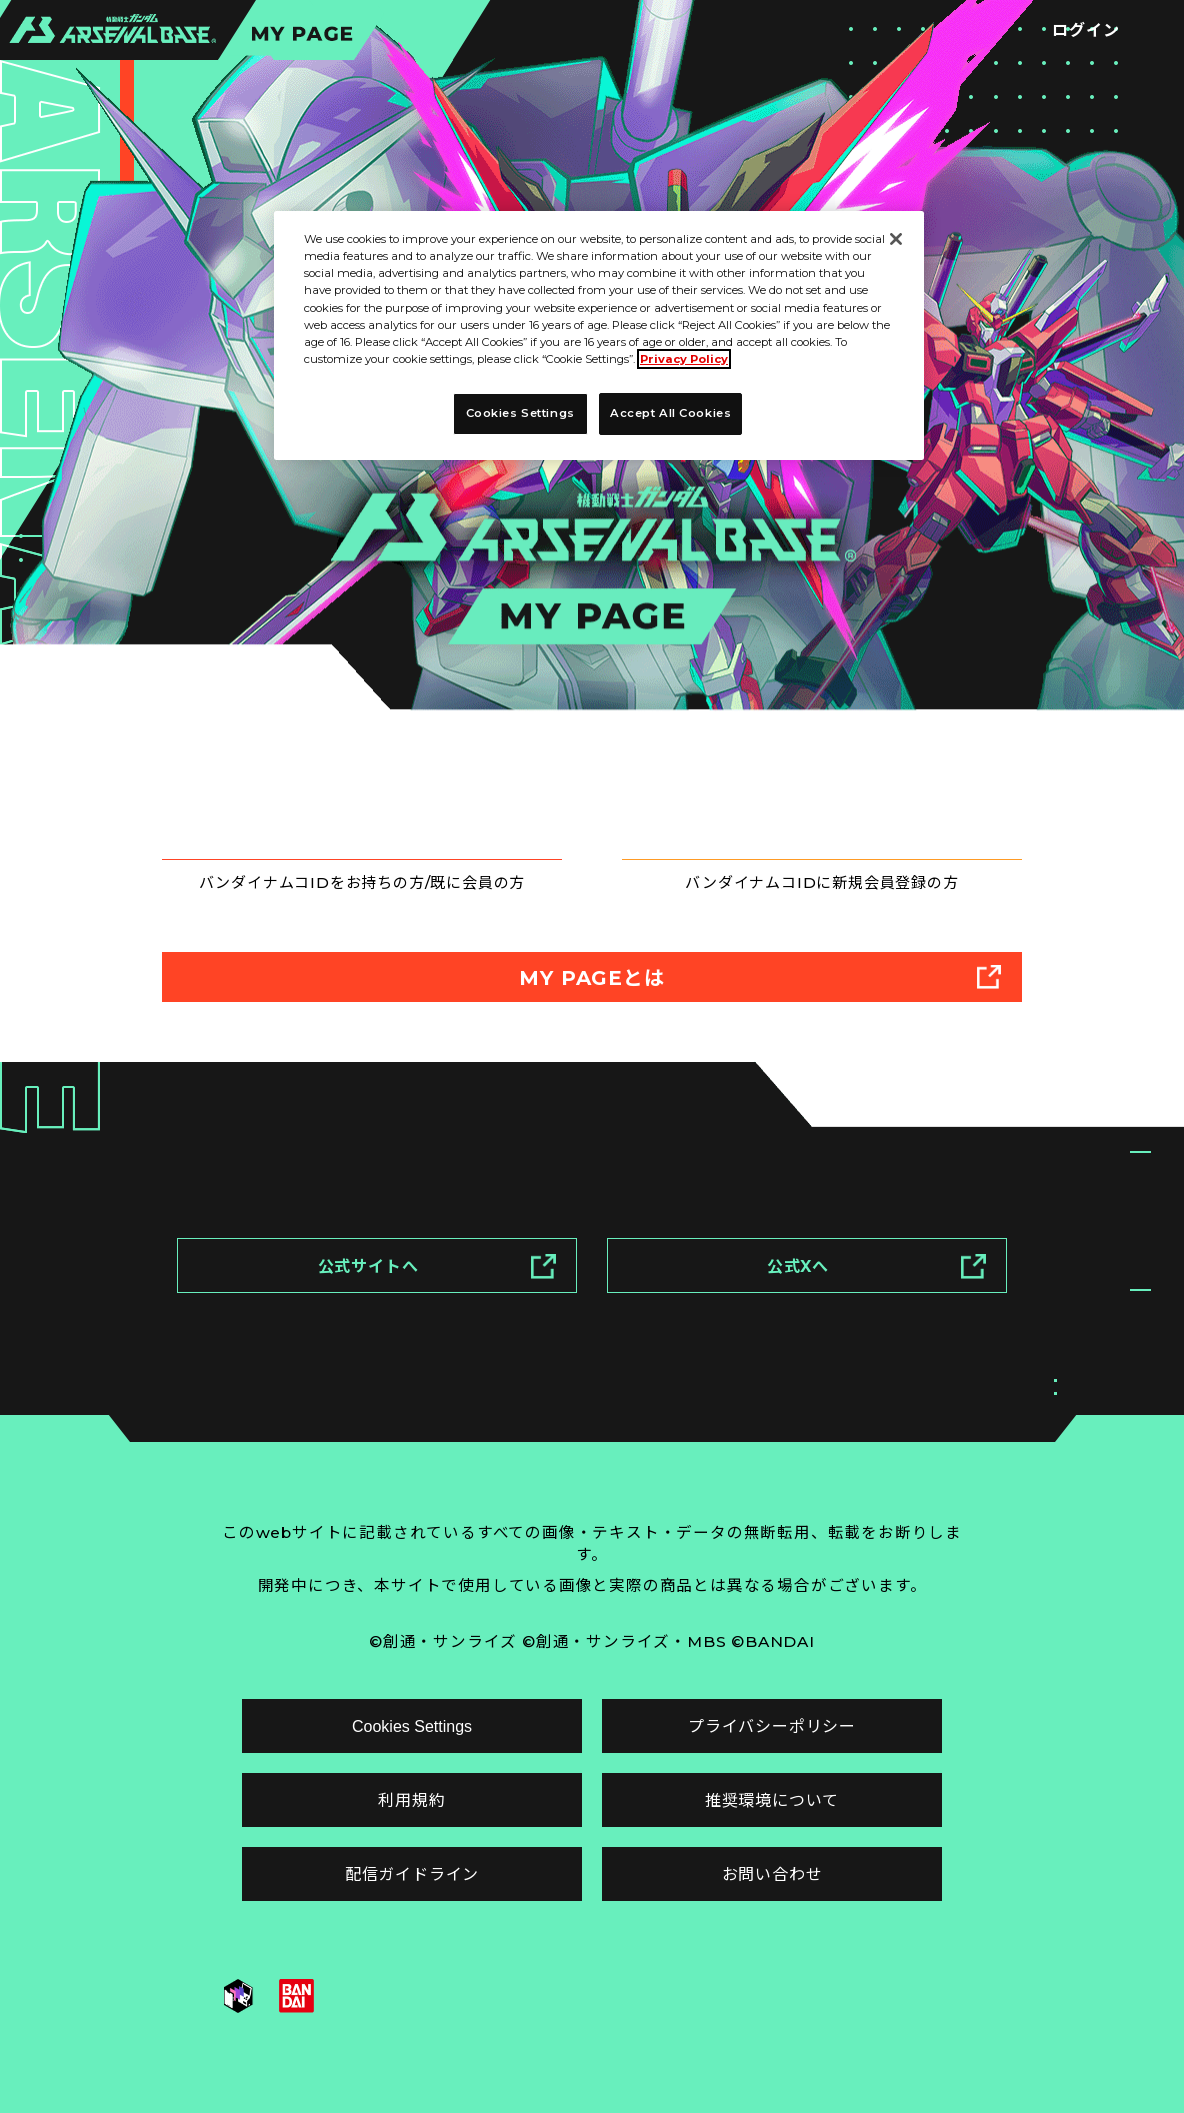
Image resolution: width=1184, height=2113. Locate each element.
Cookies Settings (412, 1726)
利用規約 (411, 1800)
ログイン (1085, 30)
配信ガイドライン (412, 1874)
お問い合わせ (772, 1874)
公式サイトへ (437, 1273)
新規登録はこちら (832, 809)
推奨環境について (772, 1800)
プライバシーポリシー (772, 1726)
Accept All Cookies (670, 413)
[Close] (896, 239)
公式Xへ (876, 1273)
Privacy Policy (684, 359)
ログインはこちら (372, 809)
